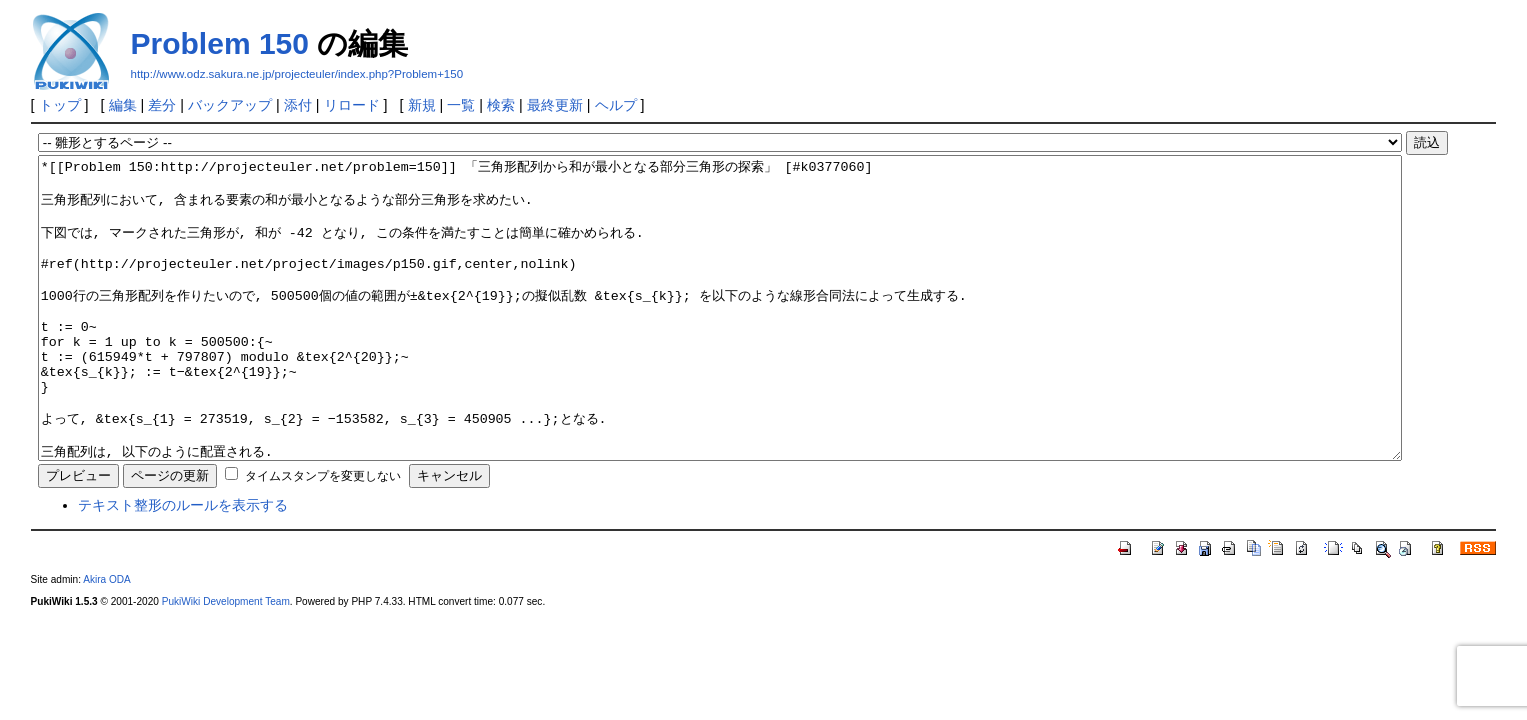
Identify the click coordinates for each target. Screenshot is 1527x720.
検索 (501, 105)
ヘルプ (616, 105)
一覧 (461, 105)
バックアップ (230, 105)
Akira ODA (107, 639)
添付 (298, 105)
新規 (422, 105)
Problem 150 (220, 43)
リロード (352, 105)
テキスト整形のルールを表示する (183, 565)
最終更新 (555, 105)
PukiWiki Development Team (226, 661)
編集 (123, 105)
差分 (162, 105)
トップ (60, 105)
